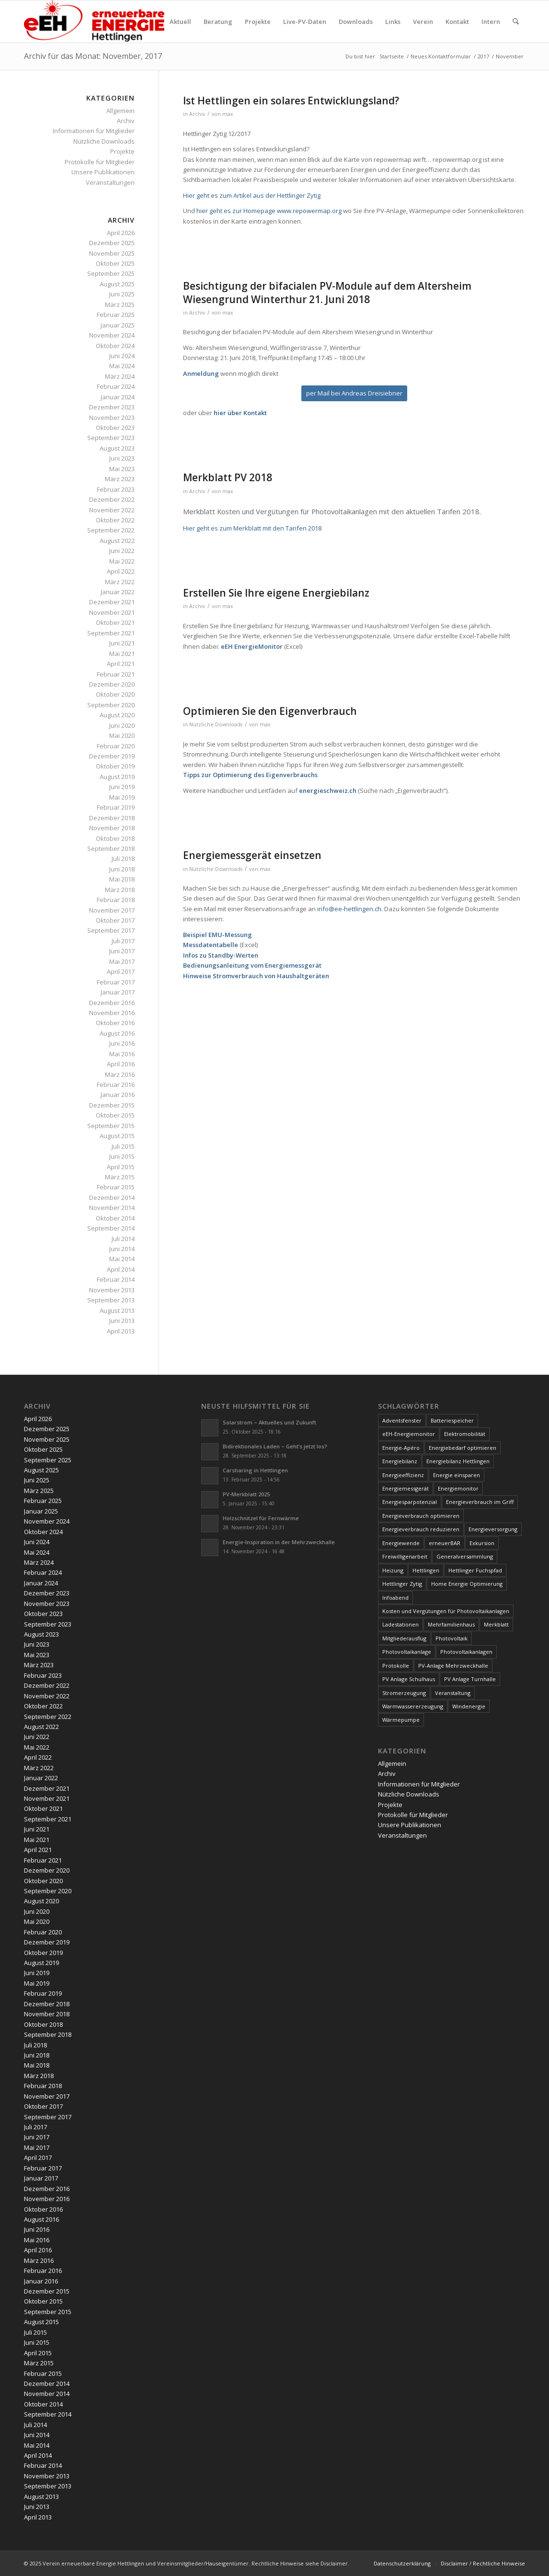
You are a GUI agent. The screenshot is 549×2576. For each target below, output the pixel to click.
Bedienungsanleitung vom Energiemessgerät (252, 965)
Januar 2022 (118, 592)
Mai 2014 (122, 1258)
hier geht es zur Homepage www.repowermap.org (269, 210)
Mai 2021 (122, 653)
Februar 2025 (116, 314)
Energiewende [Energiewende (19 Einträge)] (401, 1543)
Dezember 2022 (112, 499)
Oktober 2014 (115, 1218)
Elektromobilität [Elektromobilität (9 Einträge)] (464, 1433)
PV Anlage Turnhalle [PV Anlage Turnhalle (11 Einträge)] (470, 1679)
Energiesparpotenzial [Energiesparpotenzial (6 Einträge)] (409, 1501)
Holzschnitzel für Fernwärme (261, 1518)
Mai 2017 (122, 961)
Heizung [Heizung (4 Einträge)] (392, 1570)
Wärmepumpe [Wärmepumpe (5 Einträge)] (401, 1719)
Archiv (197, 114)
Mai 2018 (122, 879)
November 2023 (112, 417)
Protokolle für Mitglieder (100, 162)
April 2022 (121, 571)
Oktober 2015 (115, 1115)
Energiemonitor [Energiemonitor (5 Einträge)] (458, 1488)
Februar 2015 (116, 1187)
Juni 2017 (122, 951)
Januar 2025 (118, 325)
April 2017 (121, 971)
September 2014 (111, 1228)
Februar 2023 (116, 489)
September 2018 (111, 848)
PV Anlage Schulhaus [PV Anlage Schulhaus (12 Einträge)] (408, 1679)
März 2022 (120, 581)
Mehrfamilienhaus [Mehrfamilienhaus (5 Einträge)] (451, 1624)
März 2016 (120, 1074)
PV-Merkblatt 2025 (246, 1494)
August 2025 (117, 284)
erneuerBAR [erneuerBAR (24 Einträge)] (444, 1543)
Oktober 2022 (115, 520)
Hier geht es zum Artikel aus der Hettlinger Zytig (251, 195)
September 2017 (111, 930)
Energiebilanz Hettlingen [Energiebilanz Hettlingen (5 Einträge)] (458, 1461)
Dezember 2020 (112, 684)
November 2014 (112, 1207)
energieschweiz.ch (327, 790)
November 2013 (112, 1290)
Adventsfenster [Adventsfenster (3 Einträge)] (402, 1420)
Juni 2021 (122, 643)
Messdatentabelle (210, 944)
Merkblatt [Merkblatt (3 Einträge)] (496, 1624)
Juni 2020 (122, 725)
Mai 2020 (122, 735)
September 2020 (111, 704)
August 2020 (117, 715)
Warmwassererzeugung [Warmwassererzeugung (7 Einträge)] (412, 1706)
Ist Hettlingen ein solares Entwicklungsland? (291, 100)
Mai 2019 (122, 797)
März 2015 (120, 1177)
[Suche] (515, 21)
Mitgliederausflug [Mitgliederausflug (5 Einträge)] (404, 1638)
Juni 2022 (122, 550)
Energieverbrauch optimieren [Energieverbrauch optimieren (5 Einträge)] (420, 1515)
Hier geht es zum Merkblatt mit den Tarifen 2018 (252, 528)
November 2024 (112, 335)
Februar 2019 (116, 807)
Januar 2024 (118, 397)
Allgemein (120, 110)
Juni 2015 (122, 1156)
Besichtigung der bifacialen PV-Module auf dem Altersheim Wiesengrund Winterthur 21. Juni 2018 (327, 292)
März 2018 (120, 889)
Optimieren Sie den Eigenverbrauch (270, 711)
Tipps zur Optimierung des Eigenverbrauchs (250, 774)
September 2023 (111, 437)
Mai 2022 (122, 561)
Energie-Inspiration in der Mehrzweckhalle (279, 1542)
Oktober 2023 (115, 427)
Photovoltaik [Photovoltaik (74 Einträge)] (451, 1638)
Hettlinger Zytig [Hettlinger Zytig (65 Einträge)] (402, 1583)
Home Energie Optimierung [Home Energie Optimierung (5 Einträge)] (467, 1583)
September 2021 (111, 633)
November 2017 (112, 910)
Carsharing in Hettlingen (255, 1470)
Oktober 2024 (115, 345)
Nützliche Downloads (215, 724)
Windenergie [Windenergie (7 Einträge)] (468, 1706)
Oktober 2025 (115, 263)
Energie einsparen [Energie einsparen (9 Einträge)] (456, 1475)
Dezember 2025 (112, 242)
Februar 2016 (116, 1084)
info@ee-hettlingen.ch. (350, 908)
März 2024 (120, 376)
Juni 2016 (122, 1043)
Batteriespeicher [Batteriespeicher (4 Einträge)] (452, 1420)
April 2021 (121, 663)
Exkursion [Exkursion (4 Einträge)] (481, 1543)
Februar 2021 (116, 674)
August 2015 (117, 1135)
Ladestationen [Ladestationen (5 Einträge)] (400, 1624)
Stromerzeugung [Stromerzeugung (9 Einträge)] (404, 1692)
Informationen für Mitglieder (94, 130)
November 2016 (112, 1012)
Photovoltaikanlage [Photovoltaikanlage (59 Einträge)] (406, 1651)
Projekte (122, 151)
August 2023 (117, 448)
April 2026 (121, 232)
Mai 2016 (122, 1054)
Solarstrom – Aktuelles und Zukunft (269, 1422)
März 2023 (120, 479)
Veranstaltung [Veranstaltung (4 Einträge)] (452, 1692)
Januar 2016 (118, 1094)
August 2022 (117, 540)
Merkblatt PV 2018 (227, 477)
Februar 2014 (116, 1279)
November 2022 (112, 510)
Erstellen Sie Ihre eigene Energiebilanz (276, 592)
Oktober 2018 (115, 838)
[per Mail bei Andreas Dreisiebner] (354, 393)
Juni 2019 (122, 786)
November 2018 (112, 828)
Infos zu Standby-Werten (220, 955)
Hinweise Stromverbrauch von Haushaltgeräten (256, 976)
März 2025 (120, 304)
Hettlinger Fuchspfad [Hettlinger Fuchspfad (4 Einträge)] (475, 1570)
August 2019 (117, 776)
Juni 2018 (122, 869)
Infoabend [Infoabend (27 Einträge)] (395, 1597)
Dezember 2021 (112, 602)
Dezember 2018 (112, 817)
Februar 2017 (116, 982)
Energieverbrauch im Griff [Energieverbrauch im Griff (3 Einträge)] (480, 1501)
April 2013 (121, 1331)
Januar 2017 (118, 992)
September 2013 (111, 1300)
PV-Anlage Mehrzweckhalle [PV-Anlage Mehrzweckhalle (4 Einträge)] (453, 1665)
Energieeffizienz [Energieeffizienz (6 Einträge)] (403, 1475)
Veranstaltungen (110, 182)
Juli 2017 (123, 941)
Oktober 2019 (115, 766)
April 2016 (121, 1064)
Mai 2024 (122, 366)
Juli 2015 (123, 1146)
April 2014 (121, 1269)
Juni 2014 (122, 1248)
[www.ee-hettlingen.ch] (94, 21)
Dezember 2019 (112, 756)
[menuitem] (180, 21)
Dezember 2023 (112, 407)
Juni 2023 (122, 458)
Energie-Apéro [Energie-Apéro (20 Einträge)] (401, 1447)
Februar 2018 (116, 899)
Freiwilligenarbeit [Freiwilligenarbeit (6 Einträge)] (404, 1556)
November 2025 (112, 253)
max (227, 114)
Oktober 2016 (115, 1022)
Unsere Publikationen (103, 172)
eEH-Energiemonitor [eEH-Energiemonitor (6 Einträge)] (408, 1433)
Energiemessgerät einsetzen (252, 855)
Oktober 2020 (115, 694)
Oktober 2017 (115, 920)
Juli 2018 (123, 858)
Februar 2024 (116, 386)
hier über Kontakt (240, 412)
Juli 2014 (123, 1238)
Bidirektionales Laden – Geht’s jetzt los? (275, 1446)
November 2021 (112, 612)
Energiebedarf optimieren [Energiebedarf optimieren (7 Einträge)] (462, 1447)
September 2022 (111, 530)
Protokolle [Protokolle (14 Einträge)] (395, 1665)
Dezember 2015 (112, 1105)
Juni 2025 (122, 294)
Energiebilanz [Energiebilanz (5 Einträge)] (399, 1461)
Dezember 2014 (112, 1197)
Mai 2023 (122, 468)
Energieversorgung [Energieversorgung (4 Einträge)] (493, 1529)
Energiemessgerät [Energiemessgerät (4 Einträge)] (405, 1488)
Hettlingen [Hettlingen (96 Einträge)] (425, 1570)
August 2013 (117, 1310)
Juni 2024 (122, 355)
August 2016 (117, 1033)
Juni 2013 (122, 1320)
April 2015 (121, 1167)
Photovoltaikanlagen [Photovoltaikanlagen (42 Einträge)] (466, 1651)
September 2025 (111, 273)
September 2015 (111, 1125)
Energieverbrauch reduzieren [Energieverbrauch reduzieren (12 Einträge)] (420, 1529)
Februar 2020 (116, 746)
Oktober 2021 (115, 622)
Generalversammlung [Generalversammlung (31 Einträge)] (464, 1556)
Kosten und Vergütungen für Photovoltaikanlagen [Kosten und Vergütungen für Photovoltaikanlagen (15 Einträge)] (445, 1611)
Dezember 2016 (112, 1002)
